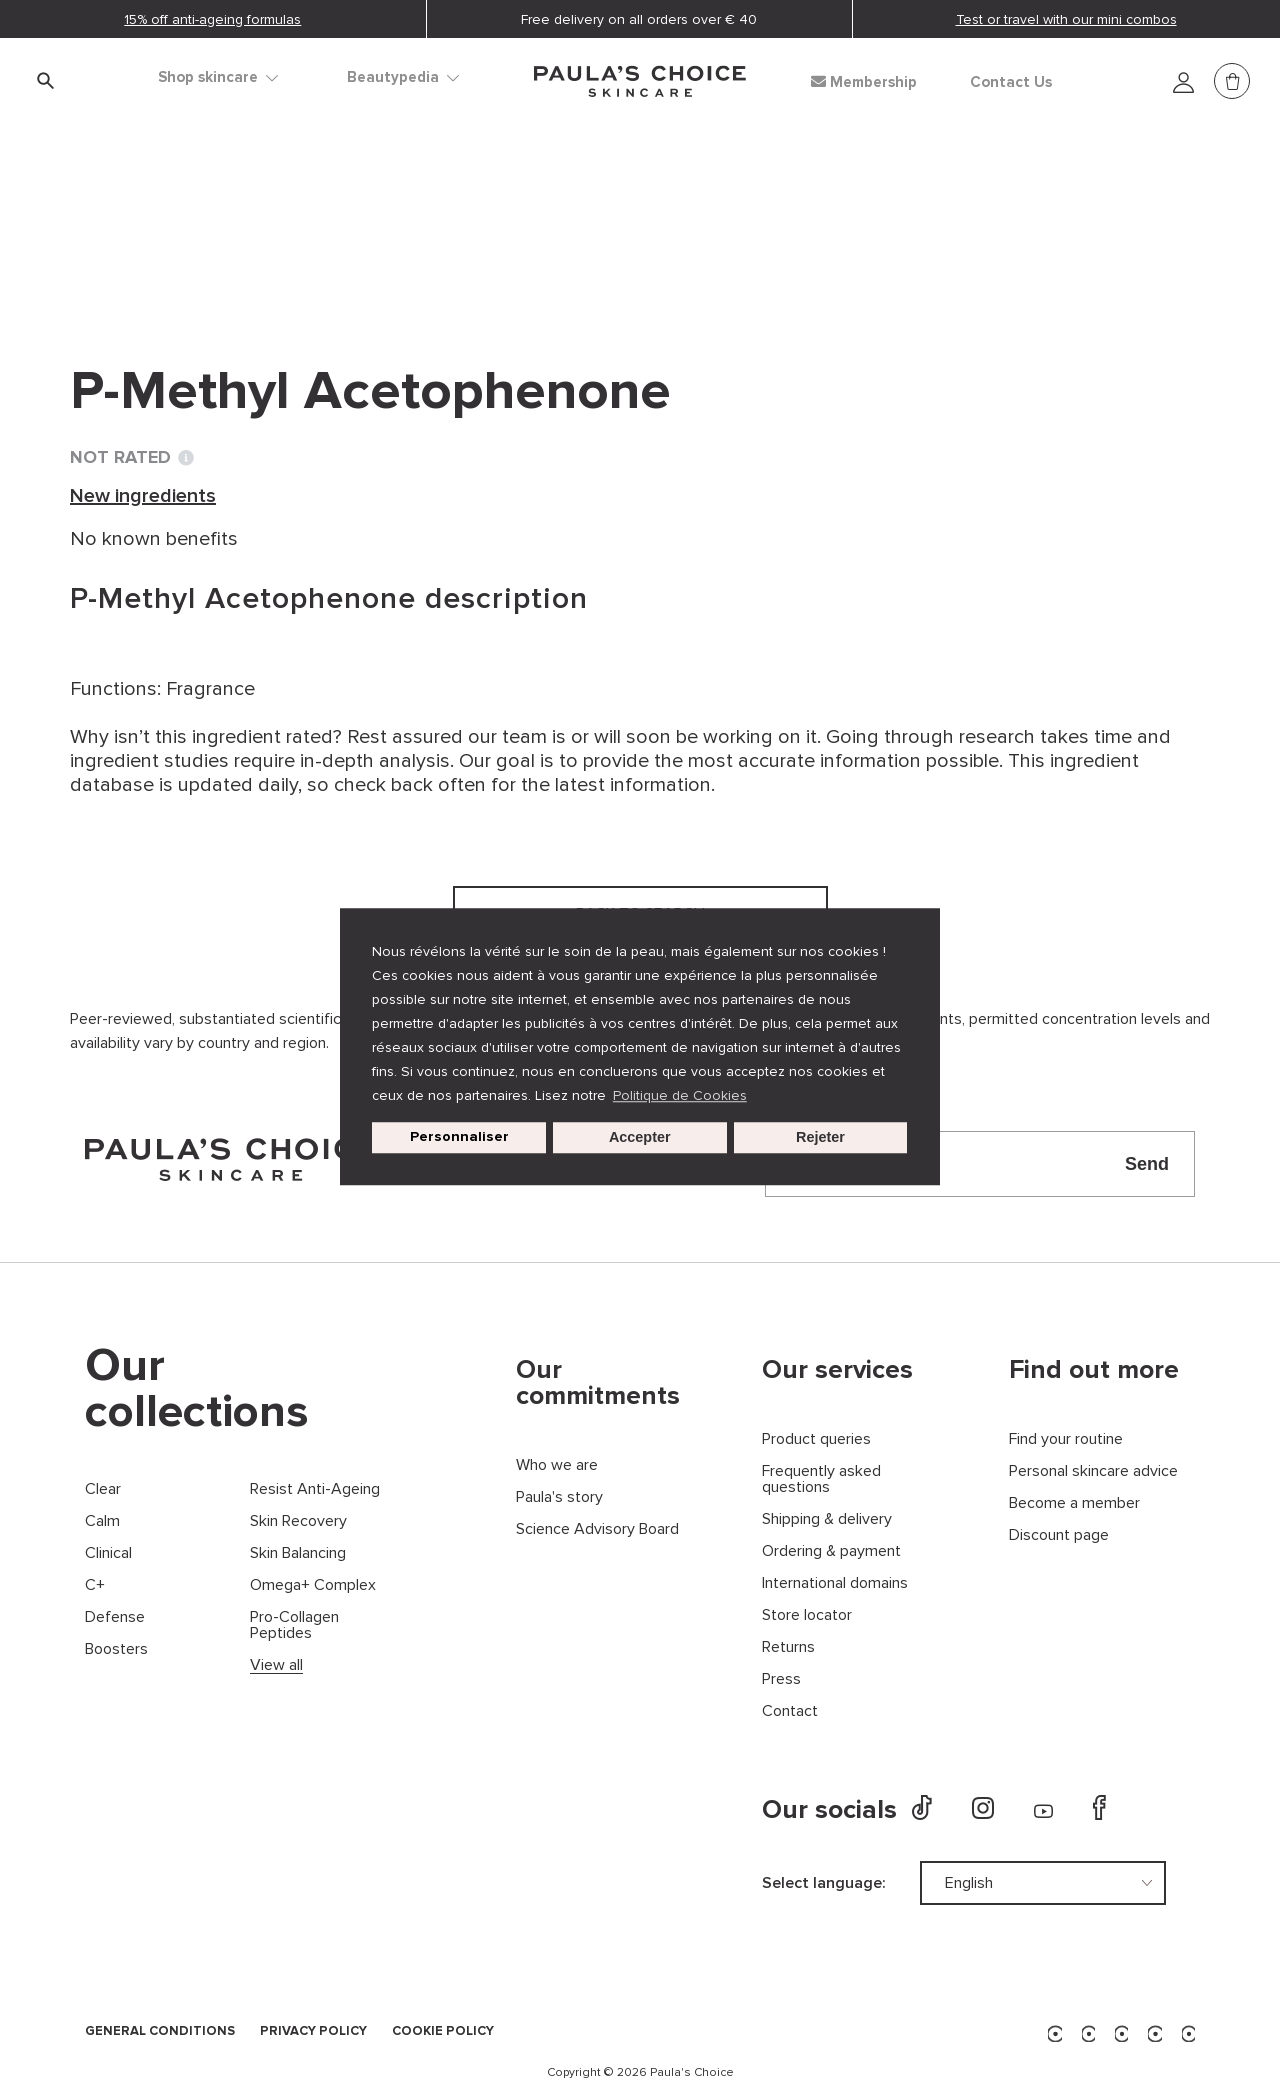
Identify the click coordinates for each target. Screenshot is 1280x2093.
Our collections (197, 1389)
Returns (788, 1647)
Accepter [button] (640, 1138)
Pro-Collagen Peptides (294, 1625)
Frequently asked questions (821, 1479)
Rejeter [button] (820, 1138)
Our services (837, 1370)
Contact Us (1011, 82)
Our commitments (598, 1383)
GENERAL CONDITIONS (160, 2032)
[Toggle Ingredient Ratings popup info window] (186, 458)
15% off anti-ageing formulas (212, 19)
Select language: (824, 1883)
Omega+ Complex (313, 1585)
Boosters (116, 1649)
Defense (115, 1617)
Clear (103, 1489)
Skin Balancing (298, 1553)
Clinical (108, 1553)
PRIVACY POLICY (313, 2032)
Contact (790, 1711)
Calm (102, 1521)
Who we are (557, 1465)
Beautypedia (403, 77)
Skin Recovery (298, 1521)
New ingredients (351, 220)
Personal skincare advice (1093, 1471)
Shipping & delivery (827, 1519)
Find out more (1094, 1370)
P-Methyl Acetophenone (553, 220)
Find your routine (1066, 1439)
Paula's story (559, 1497)
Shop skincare (218, 77)
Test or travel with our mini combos (1066, 19)
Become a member (1074, 1503)
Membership (864, 82)
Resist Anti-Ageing (315, 1489)
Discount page (1059, 1535)
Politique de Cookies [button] (680, 1095)
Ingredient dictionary (167, 220)
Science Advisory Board (597, 1529)
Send (1147, 1164)
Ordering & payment (831, 1551)
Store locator (807, 1615)
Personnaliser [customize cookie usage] (459, 1137)
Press (781, 1679)
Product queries (816, 1439)
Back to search (160, 261)
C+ (95, 1585)
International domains (835, 1583)
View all (276, 1665)
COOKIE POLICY (443, 2032)
